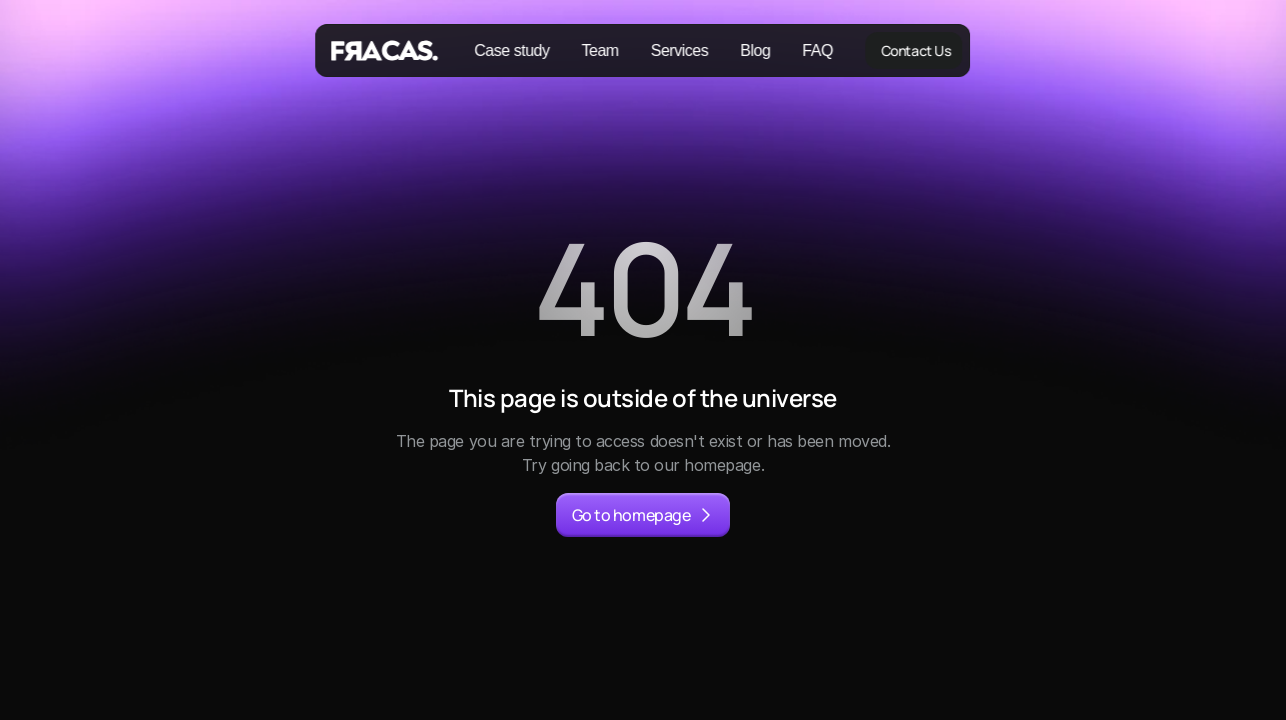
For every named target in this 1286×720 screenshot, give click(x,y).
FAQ (817, 50)
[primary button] (643, 515)
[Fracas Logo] (386, 50)
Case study (511, 50)
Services (680, 50)
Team (600, 50)
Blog (755, 50)
